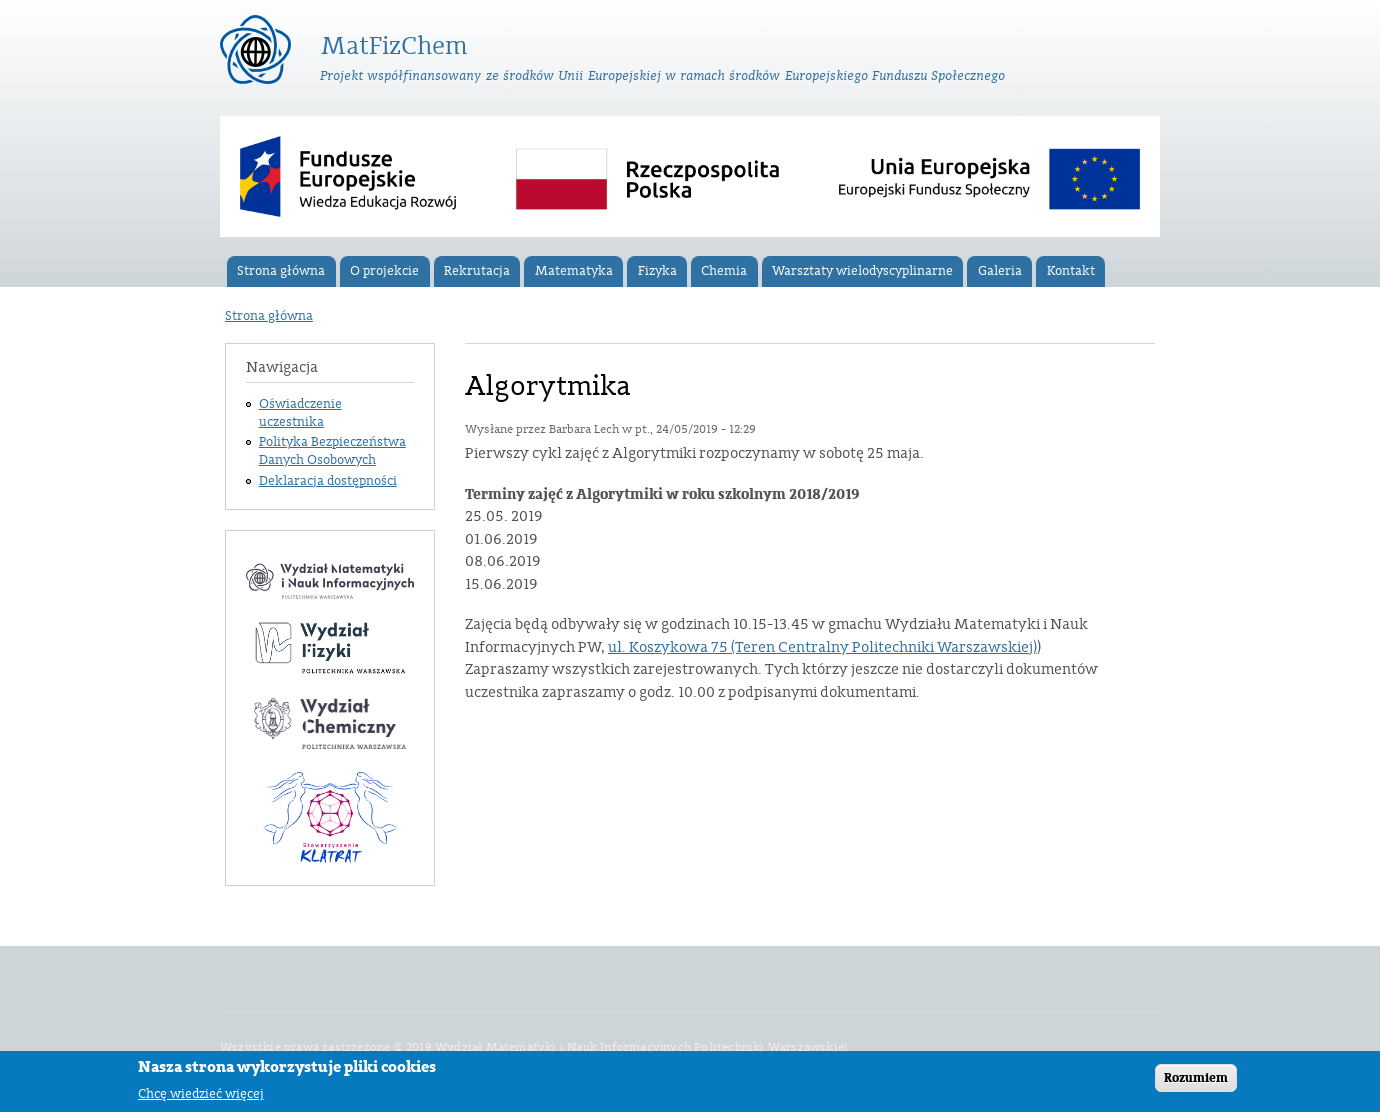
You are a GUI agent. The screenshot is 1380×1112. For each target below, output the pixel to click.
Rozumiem (1196, 1082)
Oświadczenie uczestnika (300, 413)
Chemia (724, 271)
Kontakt (1071, 271)
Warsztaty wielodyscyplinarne (862, 271)
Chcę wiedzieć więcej (201, 1097)
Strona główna (281, 271)
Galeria (1000, 271)
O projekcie (384, 271)
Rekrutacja (477, 271)
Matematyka (574, 271)
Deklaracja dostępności (328, 481)
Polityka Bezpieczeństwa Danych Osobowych (332, 451)
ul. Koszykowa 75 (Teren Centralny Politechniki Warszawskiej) (822, 647)
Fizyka (657, 271)
